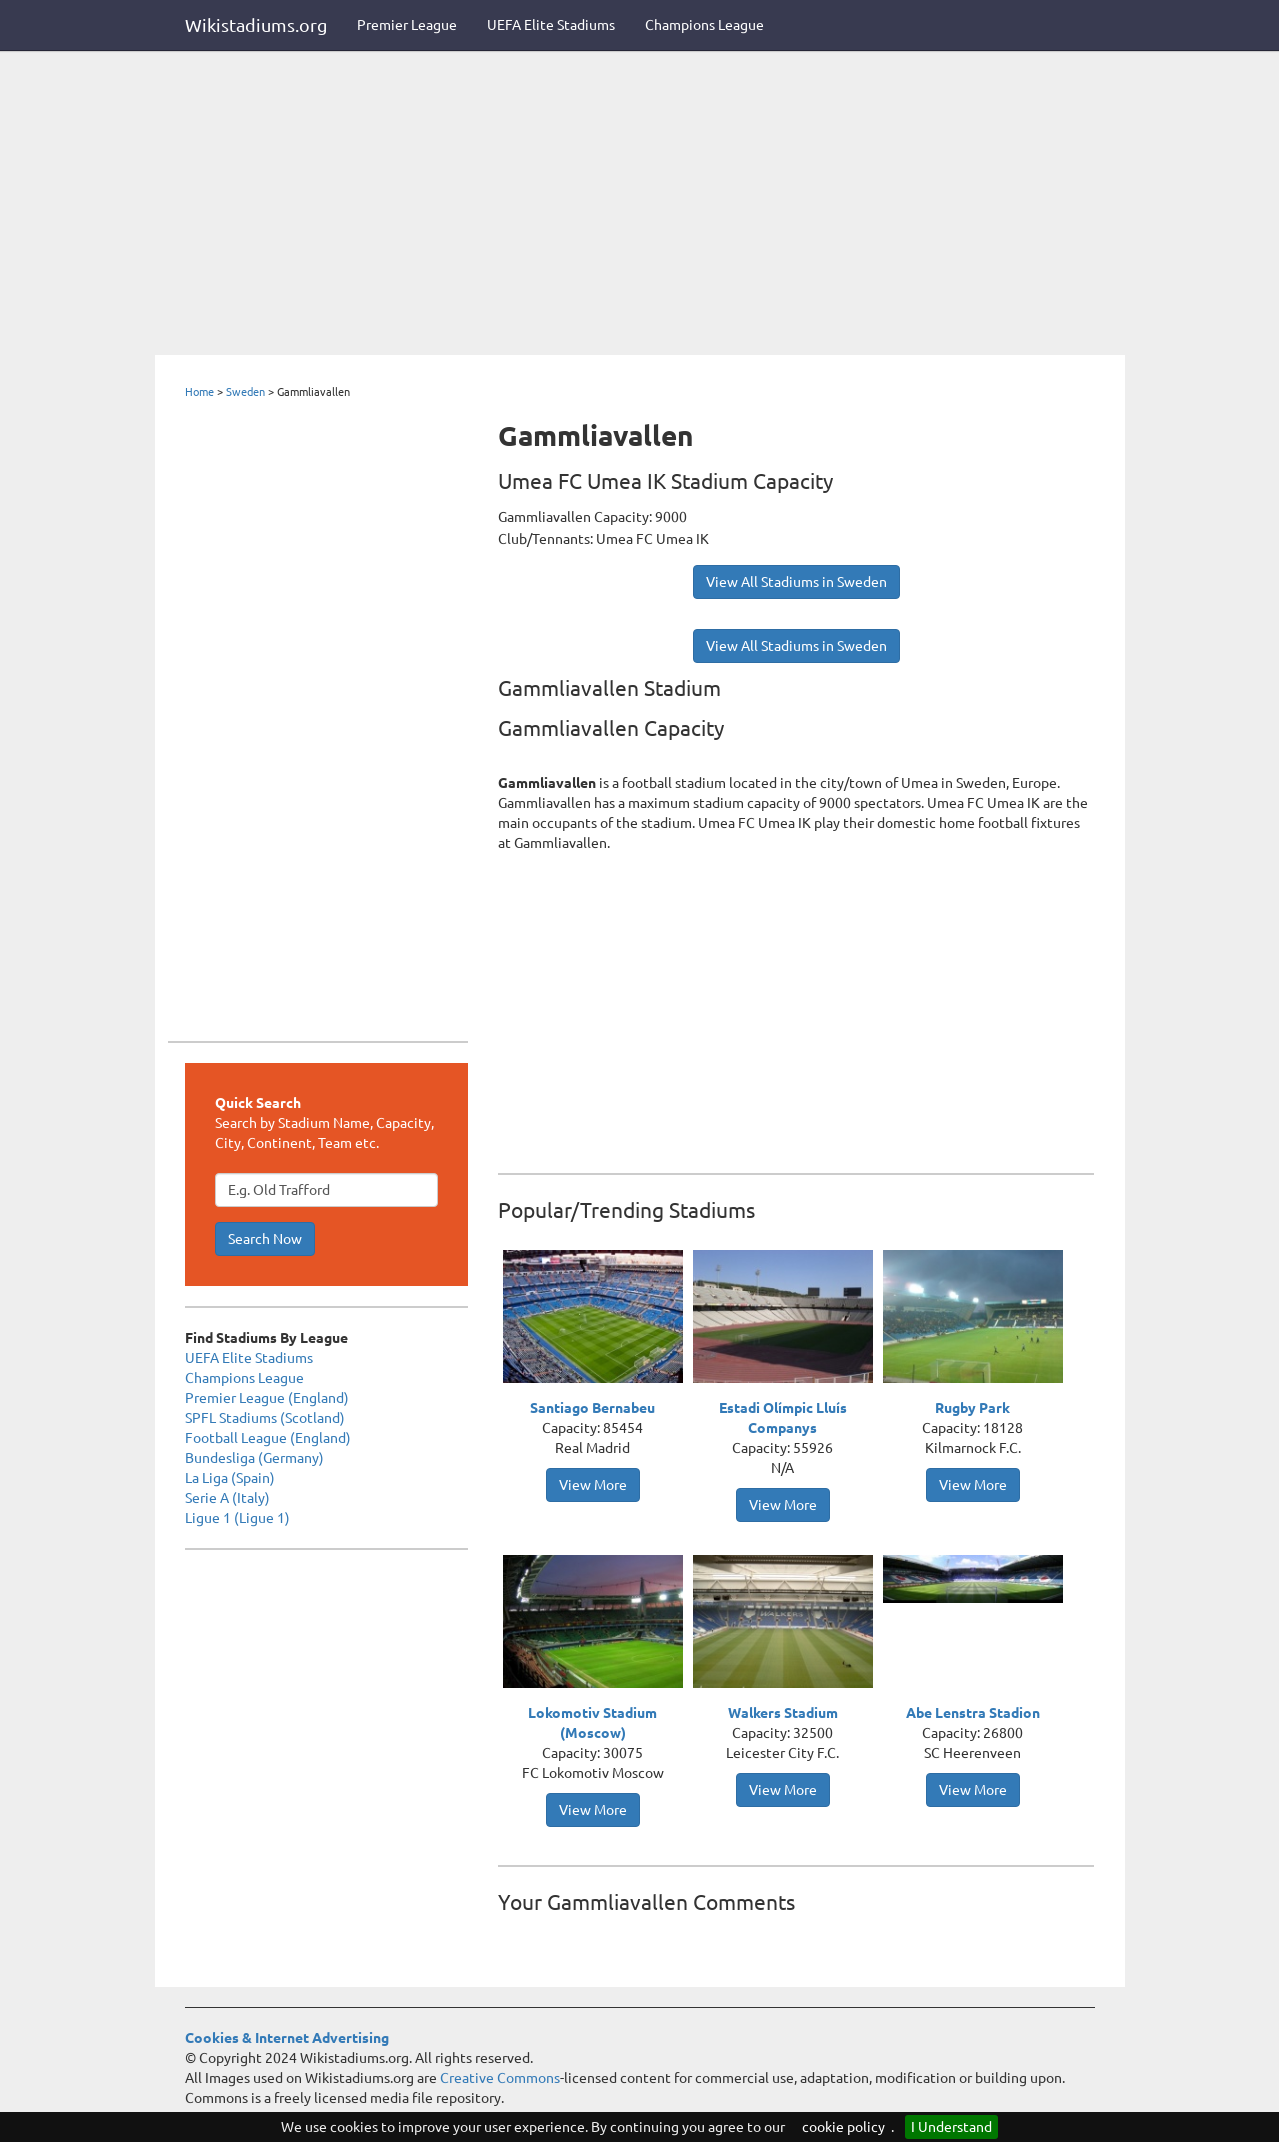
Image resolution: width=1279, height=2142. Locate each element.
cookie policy (843, 2127)
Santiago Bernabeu (592, 1408)
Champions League (704, 25)
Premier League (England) (267, 1398)
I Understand (951, 2127)
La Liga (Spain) (230, 1478)
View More (593, 1485)
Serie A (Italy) (227, 1498)
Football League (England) (268, 1438)
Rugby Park (972, 1408)
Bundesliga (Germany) (254, 1458)
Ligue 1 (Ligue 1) (237, 1518)
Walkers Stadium (783, 1713)
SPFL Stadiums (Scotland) (265, 1418)
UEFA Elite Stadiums (551, 25)
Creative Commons (500, 2078)
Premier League (407, 25)
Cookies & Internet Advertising (287, 2038)
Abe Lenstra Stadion (973, 1713)
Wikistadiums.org (256, 25)
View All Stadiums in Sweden (796, 582)
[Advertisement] (640, 205)
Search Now (265, 1239)
